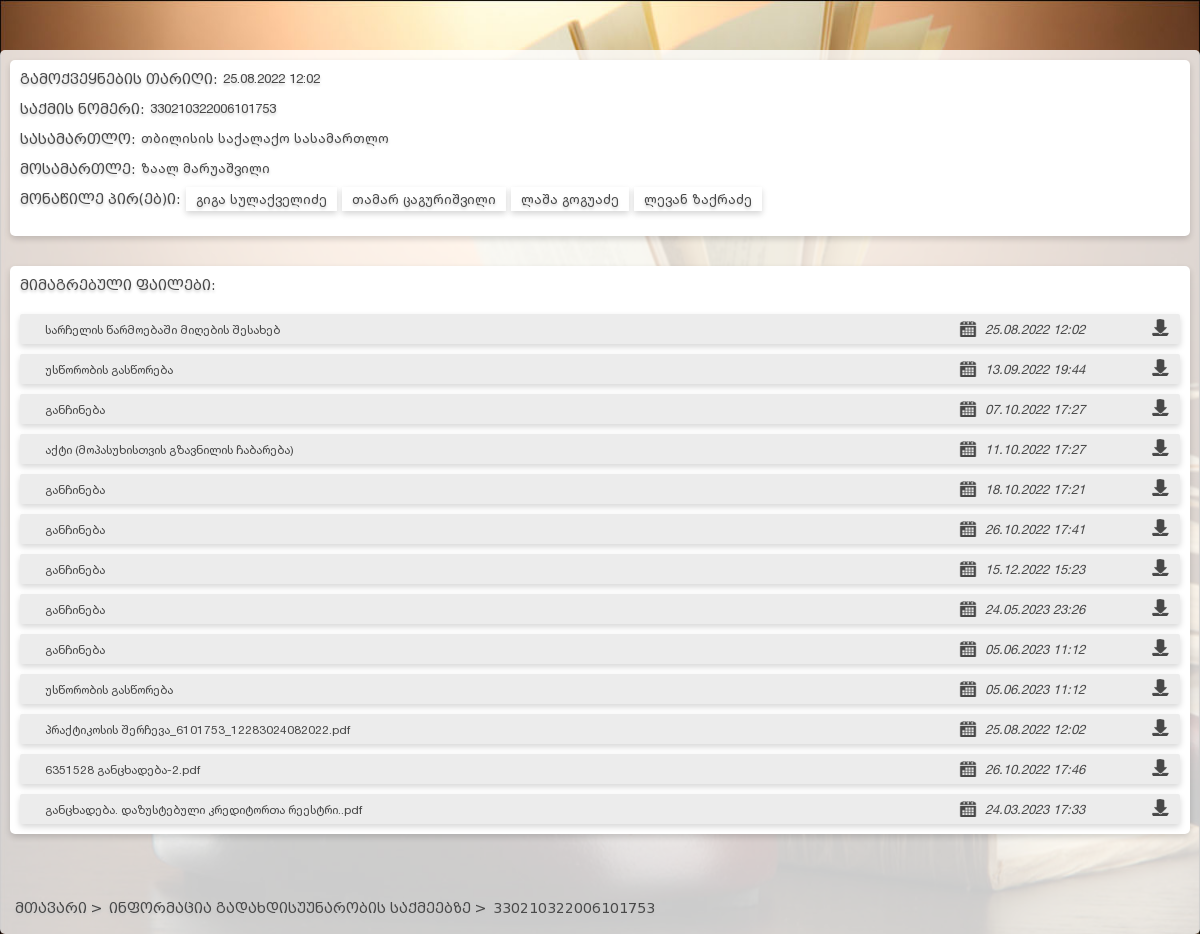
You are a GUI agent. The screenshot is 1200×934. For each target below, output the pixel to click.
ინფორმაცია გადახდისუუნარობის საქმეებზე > (297, 908)
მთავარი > (58, 908)
